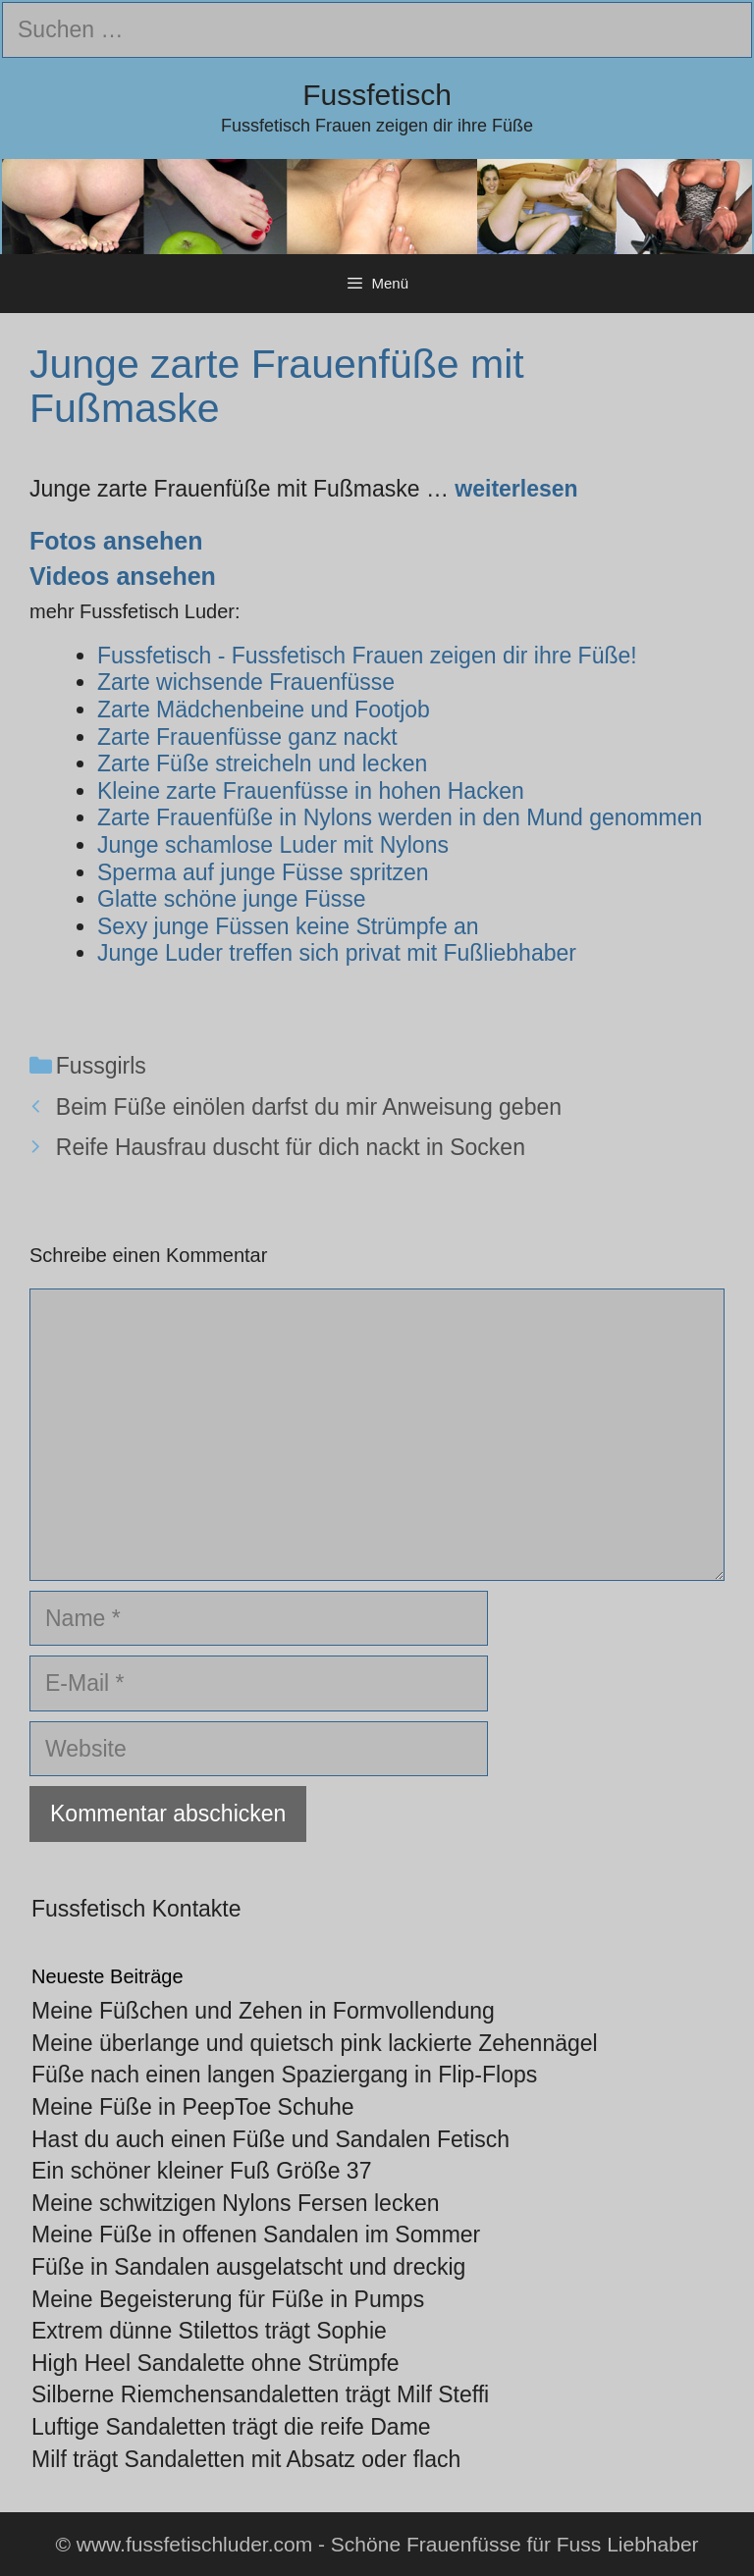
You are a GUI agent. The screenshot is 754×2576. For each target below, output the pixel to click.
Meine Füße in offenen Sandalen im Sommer (255, 2234)
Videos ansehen (122, 576)
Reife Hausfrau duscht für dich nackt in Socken (290, 1147)
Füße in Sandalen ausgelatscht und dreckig (248, 2267)
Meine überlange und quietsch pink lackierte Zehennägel (314, 2043)
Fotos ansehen (115, 540)
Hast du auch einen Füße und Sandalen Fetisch (270, 2139)
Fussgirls (101, 1065)
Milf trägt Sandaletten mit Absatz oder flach (245, 2459)
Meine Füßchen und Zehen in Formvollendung (263, 2011)
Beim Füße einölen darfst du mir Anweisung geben (309, 1107)
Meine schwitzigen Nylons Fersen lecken (235, 2203)
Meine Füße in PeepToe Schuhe (192, 2107)
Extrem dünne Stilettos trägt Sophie (209, 2330)
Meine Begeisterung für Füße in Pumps (227, 2299)
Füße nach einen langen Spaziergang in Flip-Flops (284, 2074)
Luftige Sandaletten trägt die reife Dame (231, 2427)
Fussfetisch (377, 95)
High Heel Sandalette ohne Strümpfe (215, 2363)
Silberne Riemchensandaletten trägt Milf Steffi (260, 2394)
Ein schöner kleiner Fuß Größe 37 (201, 2170)
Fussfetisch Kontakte (136, 1908)
